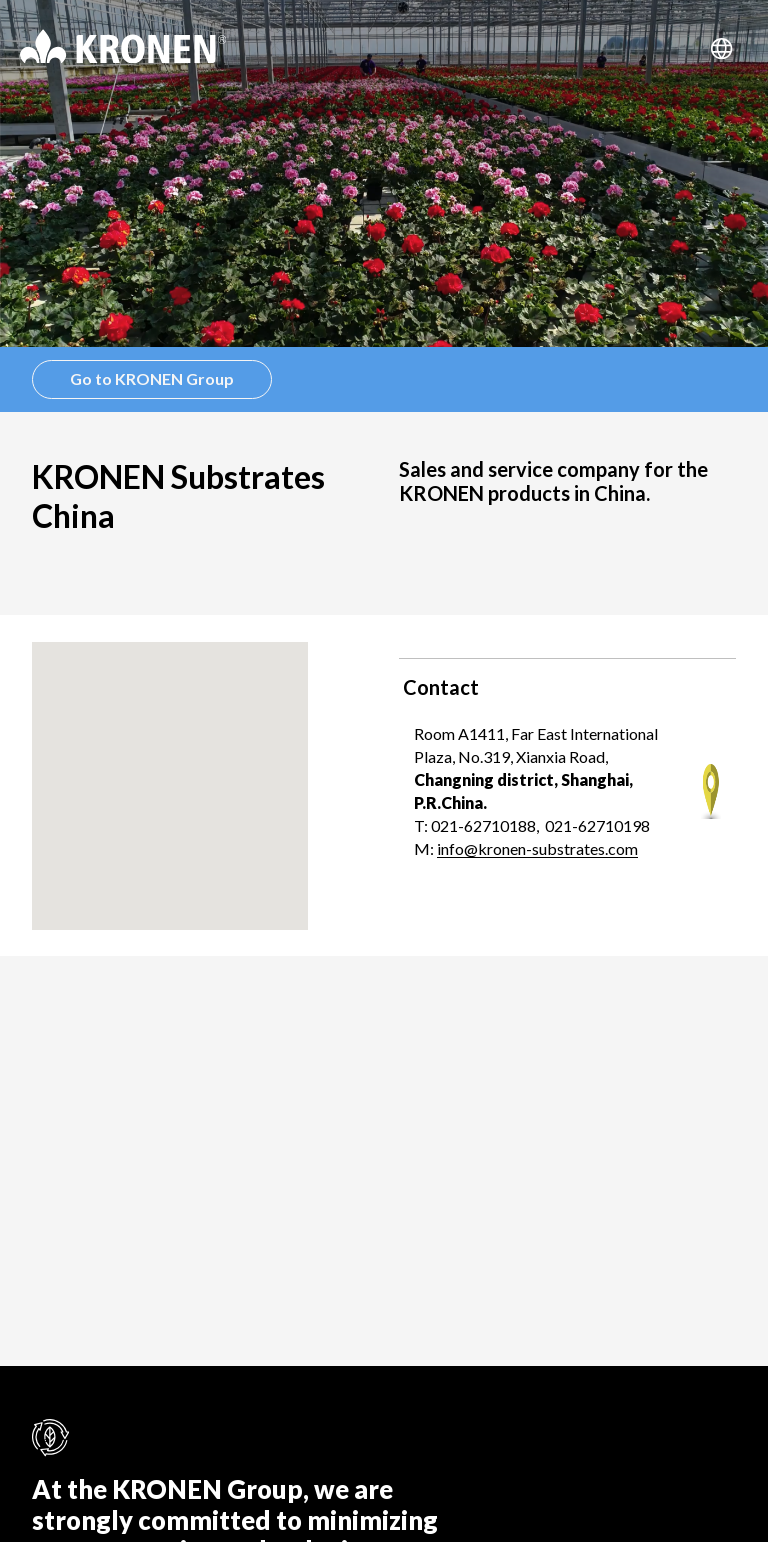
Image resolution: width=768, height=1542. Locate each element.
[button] (170, 767)
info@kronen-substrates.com (537, 848)
